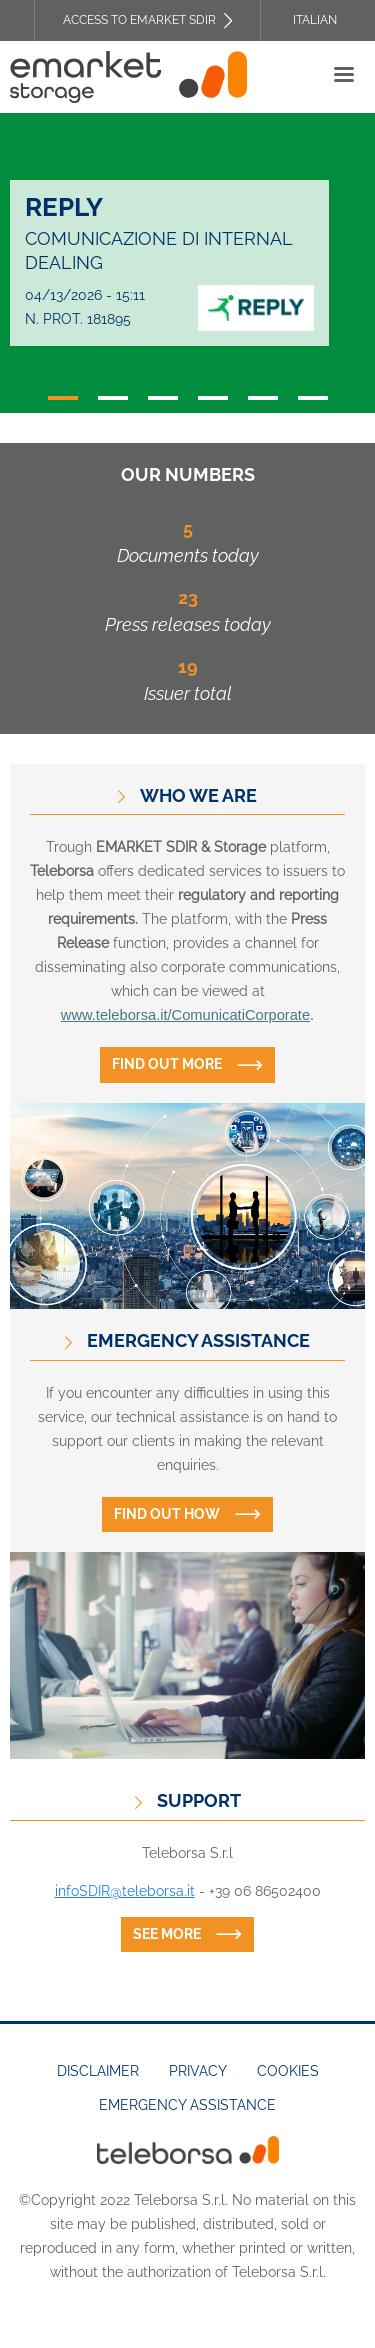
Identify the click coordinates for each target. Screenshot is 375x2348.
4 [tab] (213, 398)
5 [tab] (263, 398)
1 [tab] (63, 398)
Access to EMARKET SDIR (139, 20)
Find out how (167, 1514)
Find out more (167, 1064)
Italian (315, 20)
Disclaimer (98, 2071)
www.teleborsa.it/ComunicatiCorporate (185, 1015)
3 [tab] (163, 398)
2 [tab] (113, 398)
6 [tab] (313, 398)
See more (167, 1934)
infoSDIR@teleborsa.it (125, 1891)
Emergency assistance (187, 2105)
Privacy (198, 2071)
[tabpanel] (187, 263)
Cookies (288, 2071)
